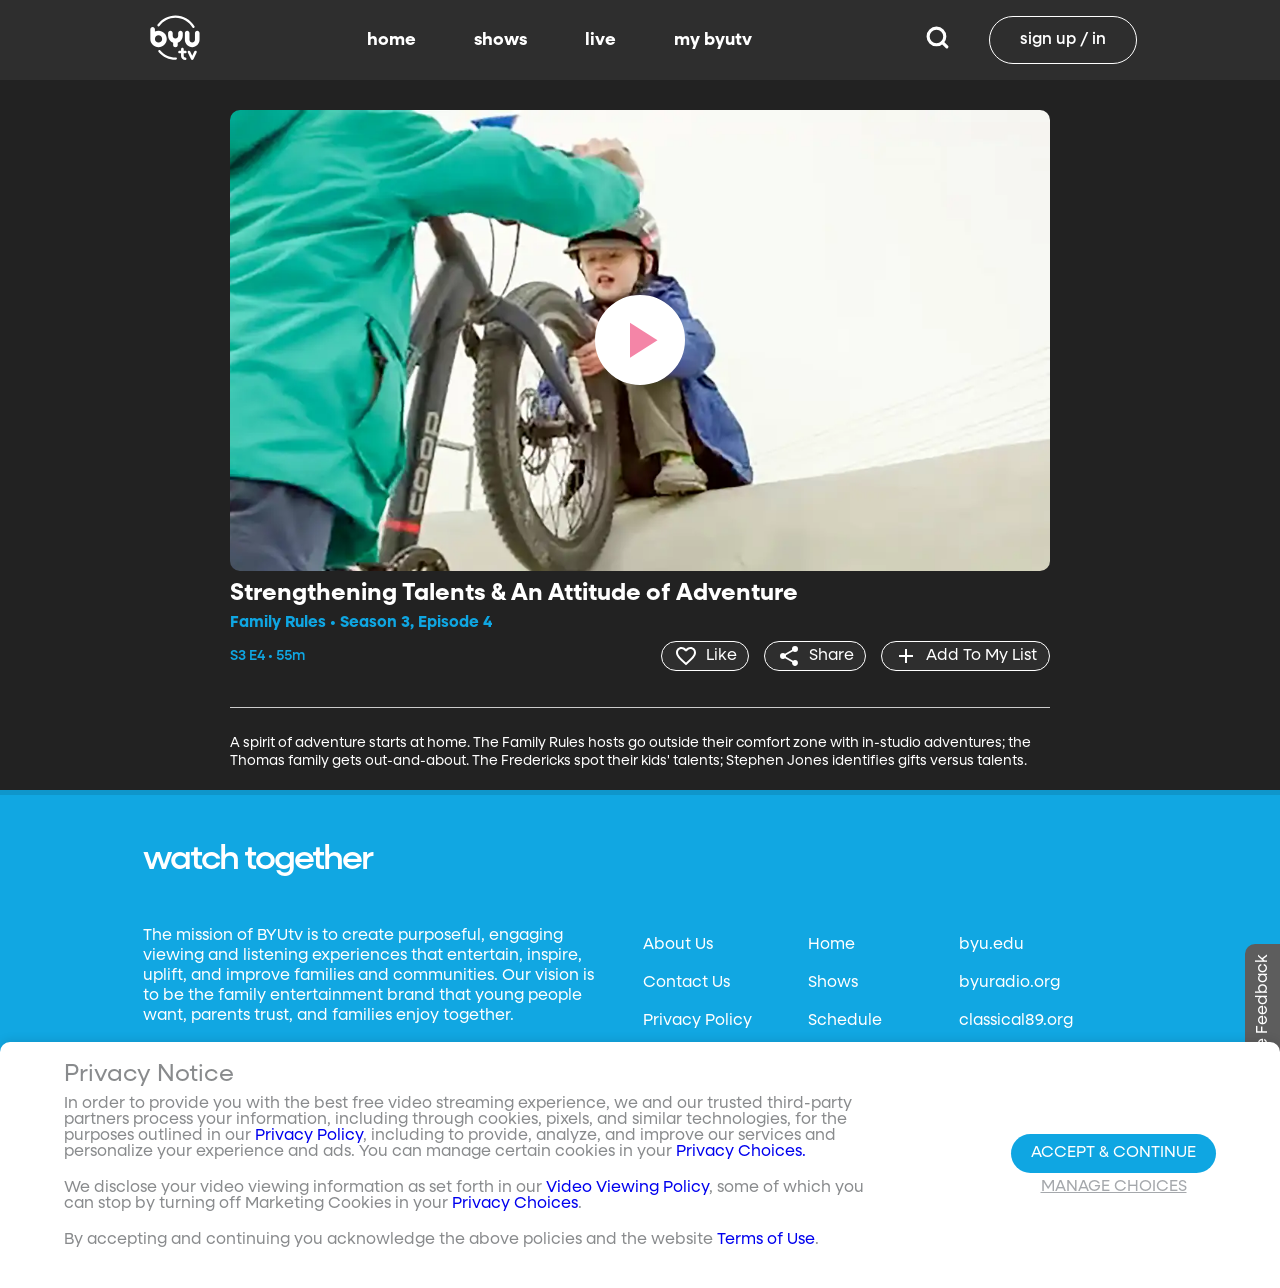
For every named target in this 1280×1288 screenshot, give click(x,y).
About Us (678, 945)
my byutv (713, 40)
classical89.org (1016, 1021)
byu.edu (991, 945)
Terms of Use (766, 1240)
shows (500, 40)
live (600, 40)
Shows (833, 983)
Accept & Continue (1113, 1153)
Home (831, 945)
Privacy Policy (697, 1021)
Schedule (845, 1021)
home (391, 40)
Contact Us (686, 983)
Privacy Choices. (741, 1152)
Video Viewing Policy (627, 1188)
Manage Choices (1114, 1187)
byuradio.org (1009, 983)
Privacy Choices (515, 1204)
